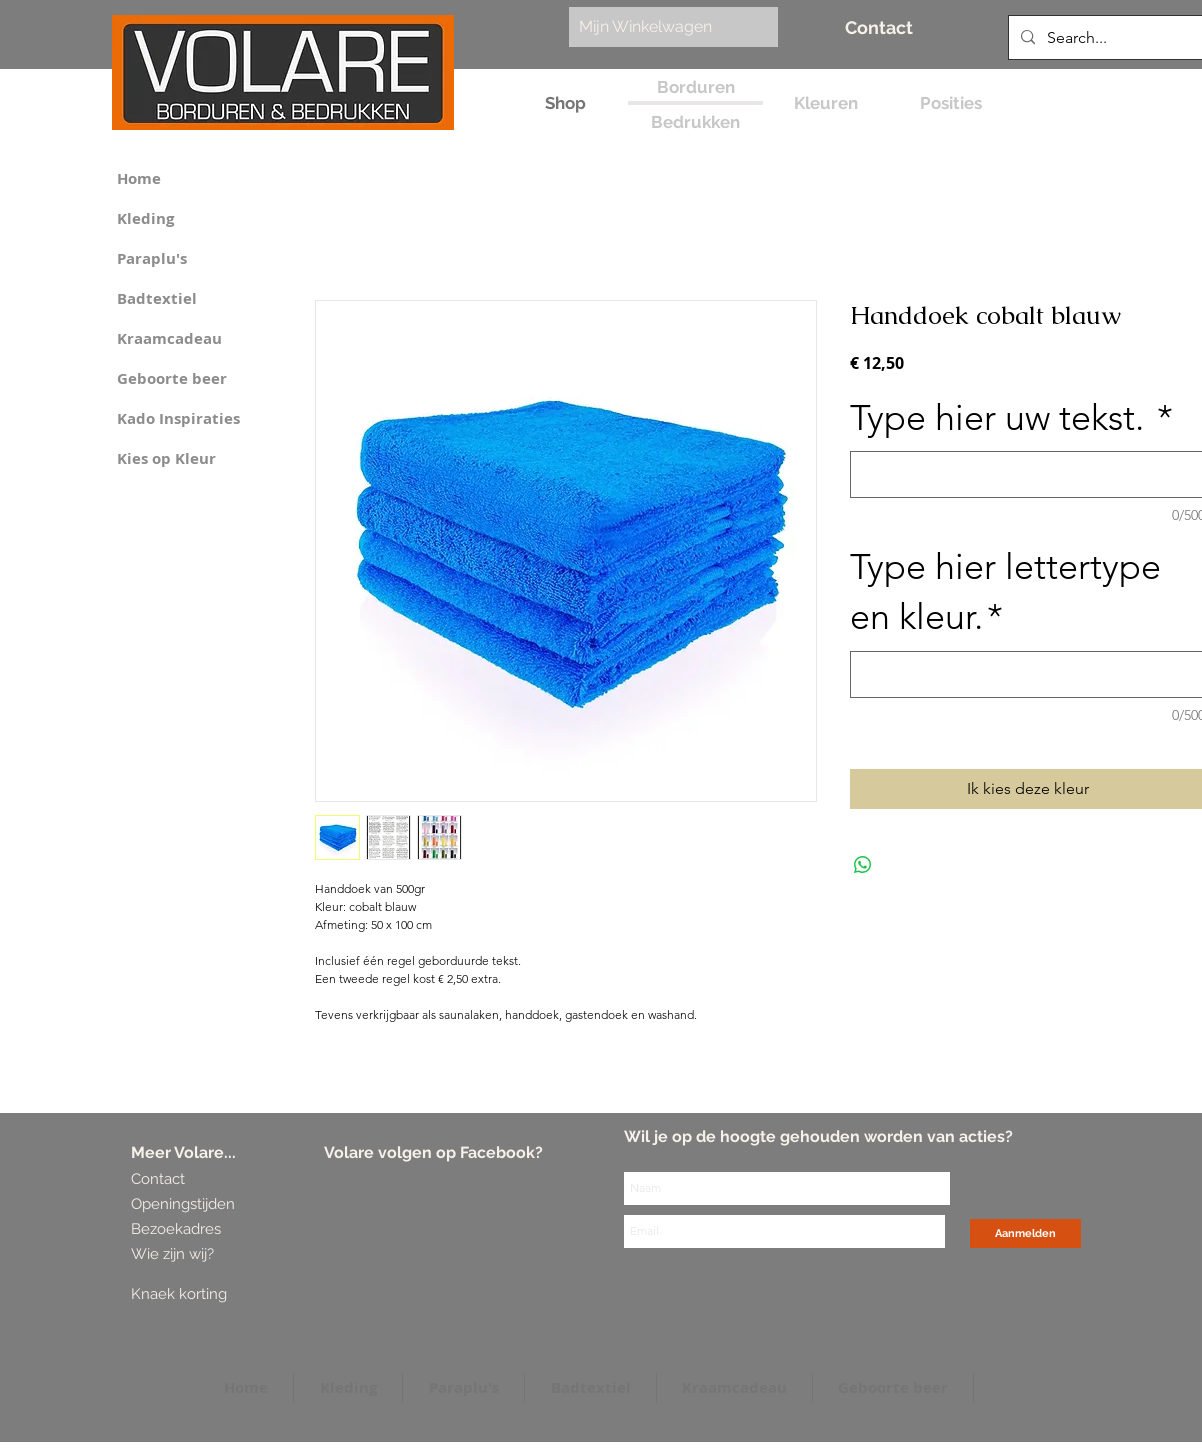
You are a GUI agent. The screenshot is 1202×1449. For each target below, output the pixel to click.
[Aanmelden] (1025, 1233)
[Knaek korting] (208, 1294)
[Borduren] (695, 87)
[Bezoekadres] (205, 1229)
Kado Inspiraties (178, 418)
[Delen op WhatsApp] (863, 865)
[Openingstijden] (183, 1204)
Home (139, 178)
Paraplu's (152, 258)
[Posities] (950, 103)
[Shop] (565, 103)
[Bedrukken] (695, 122)
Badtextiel (157, 298)
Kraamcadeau (169, 338)
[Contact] (879, 27)
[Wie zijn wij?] (176, 1254)
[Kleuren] (825, 103)
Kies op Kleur (166, 458)
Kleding (145, 218)
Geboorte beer (172, 378)
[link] (663, 26)
